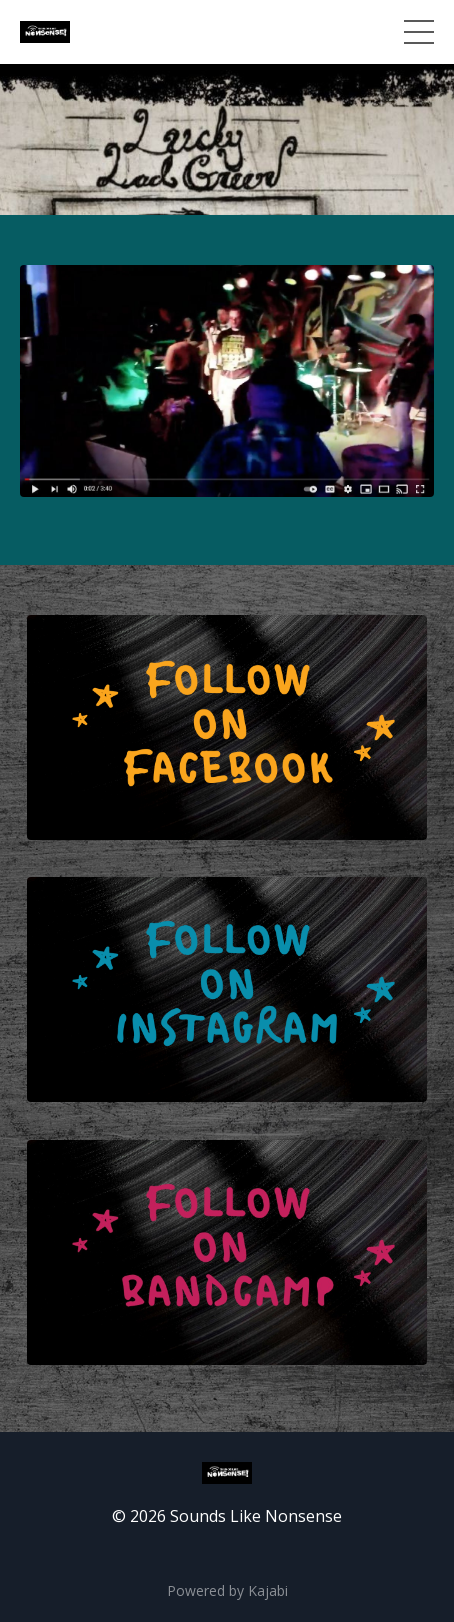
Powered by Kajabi (227, 1590)
